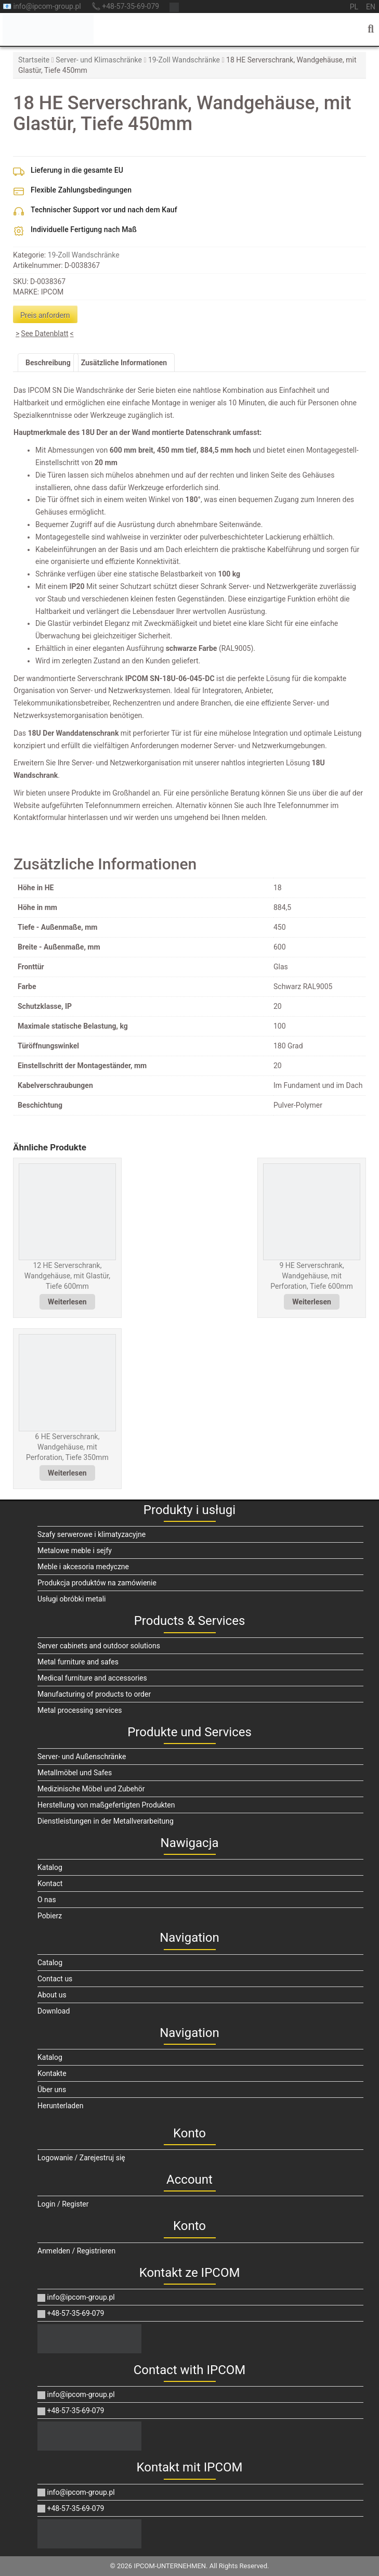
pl (354, 7)
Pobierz (49, 1916)
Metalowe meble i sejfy (74, 1550)
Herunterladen (60, 2105)
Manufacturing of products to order (94, 1694)
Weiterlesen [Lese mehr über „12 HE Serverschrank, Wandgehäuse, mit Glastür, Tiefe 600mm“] (67, 1302)
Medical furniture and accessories (92, 1678)
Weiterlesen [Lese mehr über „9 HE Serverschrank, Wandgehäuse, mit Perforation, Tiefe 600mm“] (311, 1302)
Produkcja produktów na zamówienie (96, 1583)
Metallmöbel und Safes (74, 1772)
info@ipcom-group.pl (76, 2297)
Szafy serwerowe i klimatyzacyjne (91, 1534)
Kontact (49, 1883)
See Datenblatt (44, 333)
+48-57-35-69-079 (70, 2313)
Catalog (49, 1962)
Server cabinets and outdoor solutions (98, 1646)
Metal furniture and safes (78, 1662)
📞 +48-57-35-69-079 (125, 6)
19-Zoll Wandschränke (184, 60)
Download (53, 2011)
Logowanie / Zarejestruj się (81, 2158)
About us (52, 1995)
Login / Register (63, 2204)
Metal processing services (79, 1710)
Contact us (54, 1979)
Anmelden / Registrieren (76, 2251)
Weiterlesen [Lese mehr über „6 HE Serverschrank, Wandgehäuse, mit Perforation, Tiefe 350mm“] (67, 1473)
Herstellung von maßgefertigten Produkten (106, 1805)
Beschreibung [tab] (48, 362)
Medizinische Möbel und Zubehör (91, 1789)
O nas (46, 1899)
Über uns (51, 2089)
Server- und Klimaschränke (99, 60)
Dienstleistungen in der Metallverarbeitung (105, 1821)
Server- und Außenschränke (81, 1756)
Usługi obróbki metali (71, 1599)
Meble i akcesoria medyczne (83, 1566)
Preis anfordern (45, 315)
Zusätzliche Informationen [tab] (124, 362)
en (370, 7)
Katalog (49, 1867)
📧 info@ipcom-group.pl (42, 6)
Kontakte (52, 2073)
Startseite (33, 60)
